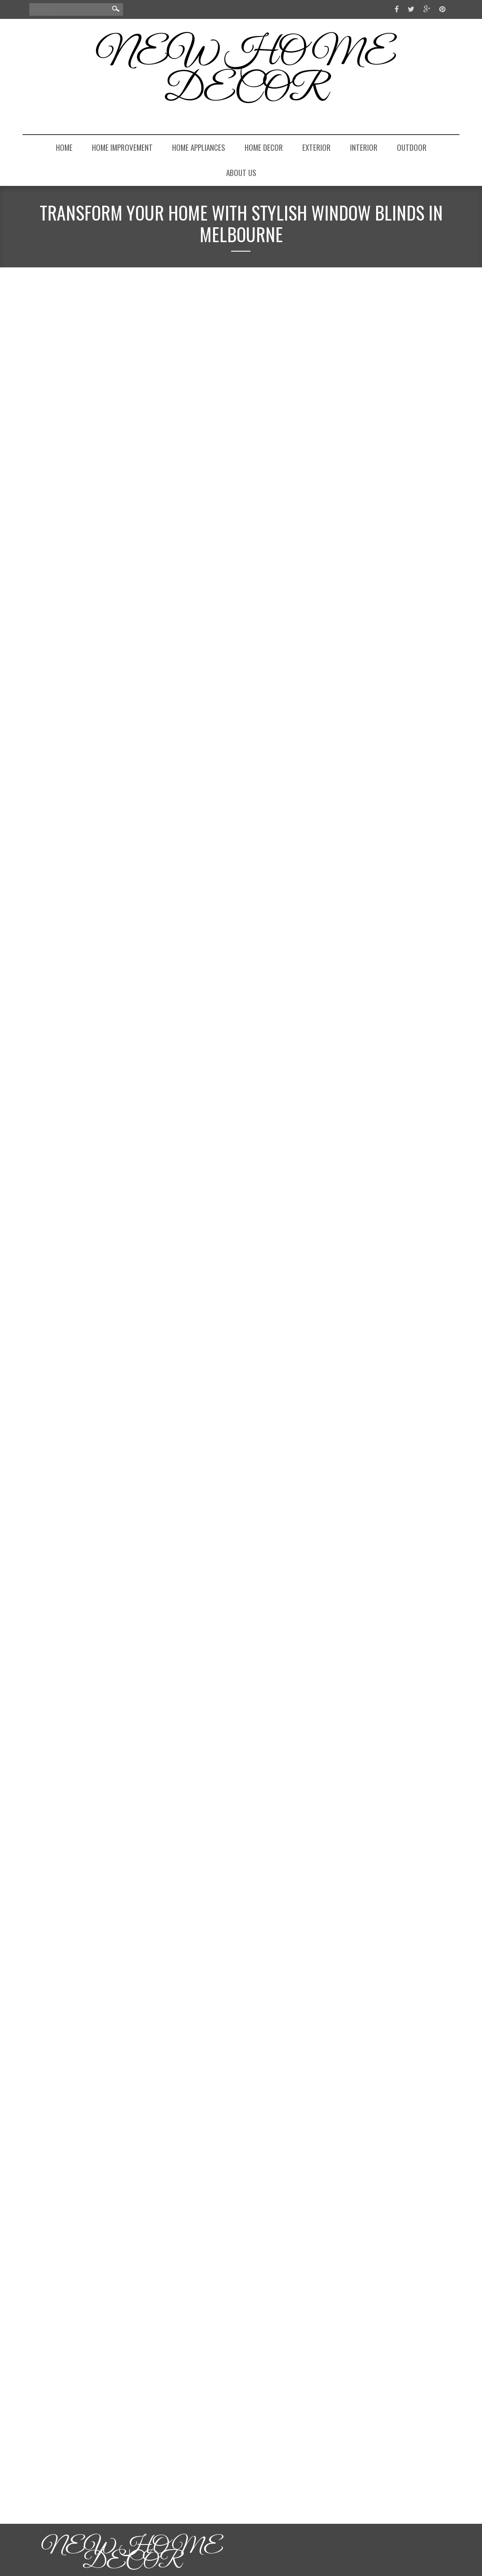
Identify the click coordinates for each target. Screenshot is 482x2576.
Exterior (316, 147)
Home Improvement (122, 147)
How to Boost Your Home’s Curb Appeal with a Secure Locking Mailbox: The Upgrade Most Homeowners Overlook (392, 660)
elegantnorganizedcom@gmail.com (387, 587)
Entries (354, 1016)
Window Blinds (139, 672)
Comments (359, 1033)
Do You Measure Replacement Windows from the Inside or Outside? (153, 1207)
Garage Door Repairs (147, 2424)
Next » (40, 2499)
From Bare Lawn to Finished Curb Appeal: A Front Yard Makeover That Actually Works (394, 700)
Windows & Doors (80, 672)
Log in (347, 999)
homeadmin (51, 330)
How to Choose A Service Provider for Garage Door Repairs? (153, 2072)
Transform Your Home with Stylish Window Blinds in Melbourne (143, 302)
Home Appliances (198, 147)
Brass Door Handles (146, 1120)
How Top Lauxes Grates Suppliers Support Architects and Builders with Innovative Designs (388, 796)
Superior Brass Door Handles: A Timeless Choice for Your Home (161, 759)
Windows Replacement (149, 1548)
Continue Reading (74, 649)
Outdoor (412, 147)
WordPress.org (359, 1049)
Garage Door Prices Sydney (155, 1985)
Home (64, 147)
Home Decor (264, 147)
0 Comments (113, 685)
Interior (363, 147)
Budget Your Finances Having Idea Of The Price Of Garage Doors (159, 1635)
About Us (241, 172)
